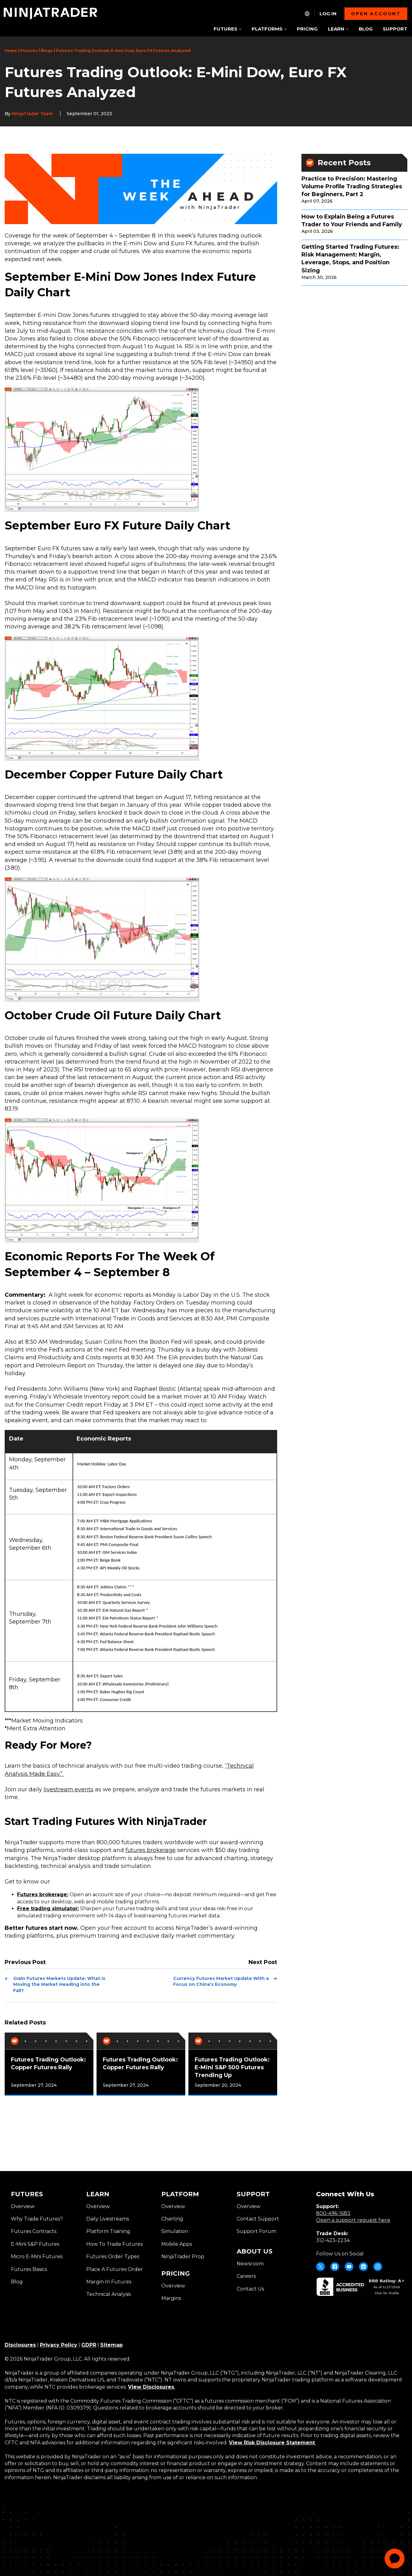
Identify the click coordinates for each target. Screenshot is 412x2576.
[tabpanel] (49, 2064)
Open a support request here (353, 2220)
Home (11, 50)
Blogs (47, 50)
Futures (29, 50)
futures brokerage (150, 1850)
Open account (376, 13)
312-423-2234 (333, 2240)
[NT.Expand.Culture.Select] (307, 13)
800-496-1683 (333, 2213)
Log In (328, 13)
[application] (394, 2558)
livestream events (68, 1789)
